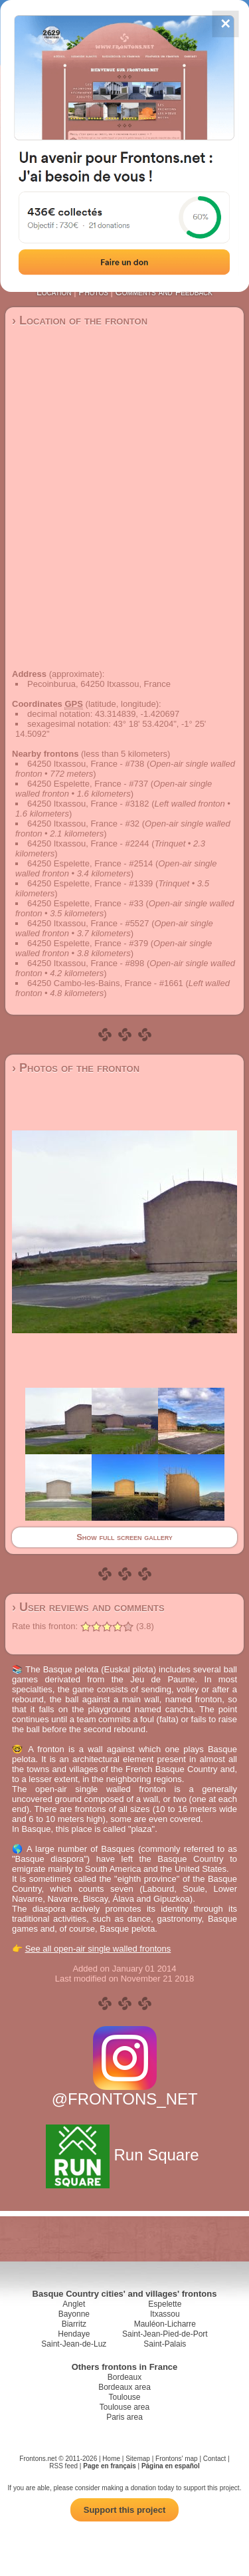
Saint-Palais (164, 2344)
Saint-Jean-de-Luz (73, 2344)
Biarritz (74, 2324)
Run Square (124, 2155)
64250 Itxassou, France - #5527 (88, 923)
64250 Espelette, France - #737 (87, 784)
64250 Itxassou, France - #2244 (88, 843)
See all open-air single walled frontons (98, 1949)
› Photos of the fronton (75, 1068)
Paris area (124, 2417)
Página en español (170, 2466)
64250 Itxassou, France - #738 (85, 764)
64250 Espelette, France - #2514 (90, 863)
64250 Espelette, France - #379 (87, 943)
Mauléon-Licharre (165, 2324)
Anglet (73, 2304)
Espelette (164, 2304)
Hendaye (74, 2334)
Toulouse (124, 2397)
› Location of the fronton (79, 320)
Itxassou (165, 2314)
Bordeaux (124, 2377)
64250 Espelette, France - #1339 (90, 883)
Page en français (109, 2466)
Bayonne (74, 2314)
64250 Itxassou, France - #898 (85, 963)
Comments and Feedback (164, 292)
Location (54, 292)
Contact (214, 2458)
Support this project (125, 2510)
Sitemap (137, 2458)
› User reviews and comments (88, 1607)
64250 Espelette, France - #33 (85, 903)
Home (111, 2458)
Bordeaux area (124, 2387)
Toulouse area (124, 2407)
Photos (93, 292)
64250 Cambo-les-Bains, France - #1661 (105, 983)
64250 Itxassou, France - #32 (83, 824)
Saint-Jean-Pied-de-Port (165, 2334)
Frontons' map (176, 2458)
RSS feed (63, 2466)
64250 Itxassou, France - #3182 (88, 804)
